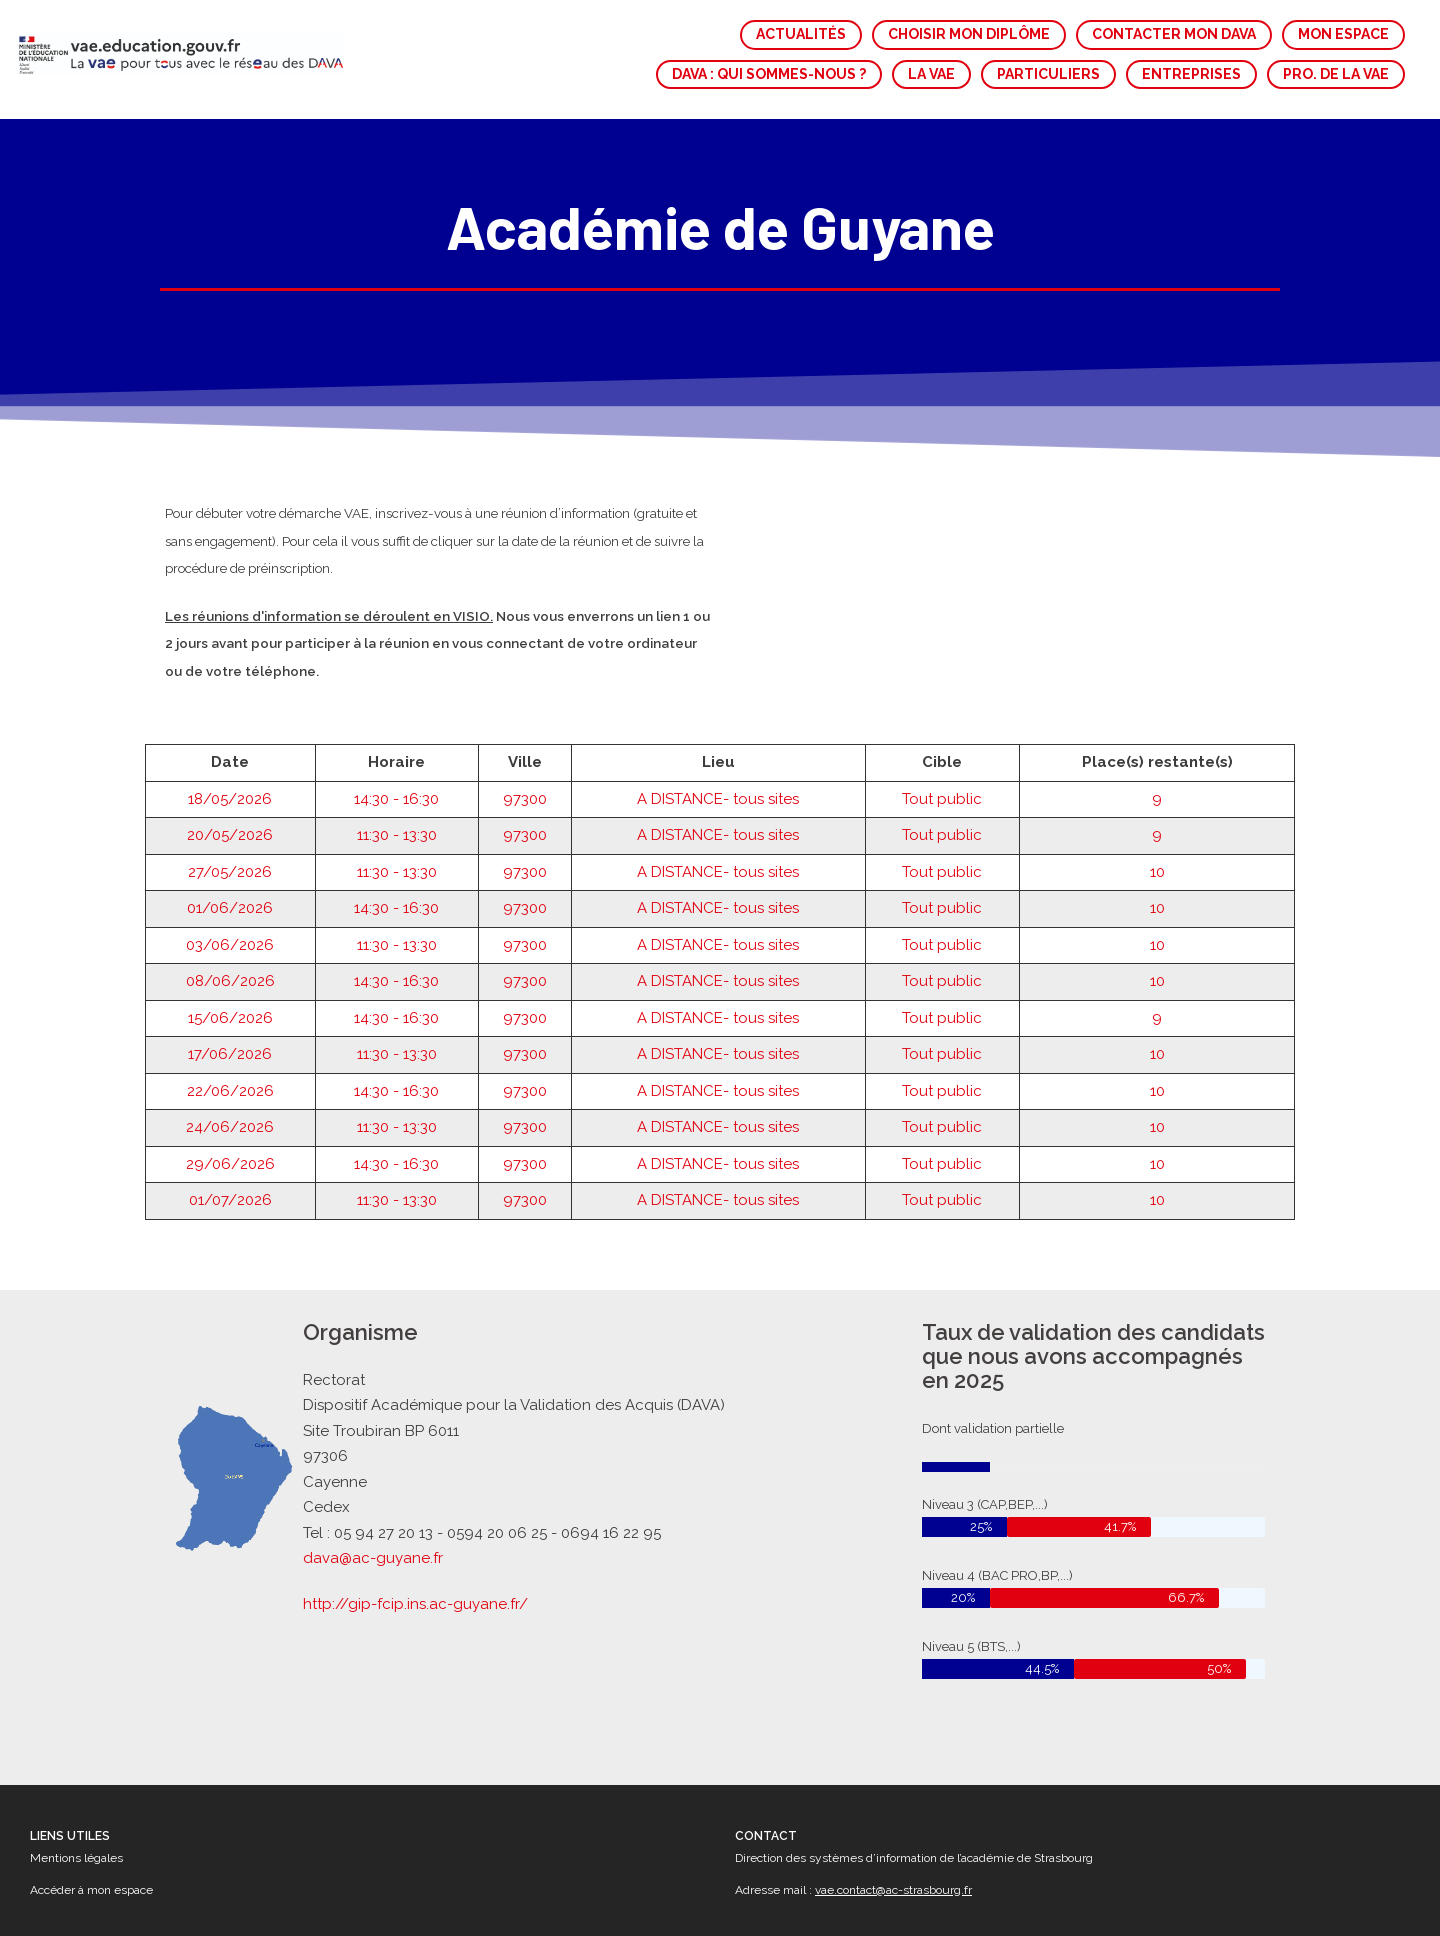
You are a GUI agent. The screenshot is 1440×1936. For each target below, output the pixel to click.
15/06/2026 (230, 961)
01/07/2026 (230, 1144)
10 (1157, 815)
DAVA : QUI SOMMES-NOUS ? (769, 74)
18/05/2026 (230, 742)
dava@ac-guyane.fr (380, 1554)
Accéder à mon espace (91, 1890)
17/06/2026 (230, 998)
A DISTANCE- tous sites (718, 742)
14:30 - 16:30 (396, 742)
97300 (525, 742)
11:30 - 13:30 (397, 779)
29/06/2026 (230, 1107)
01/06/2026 (230, 852)
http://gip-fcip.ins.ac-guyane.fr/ (421, 1597)
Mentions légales (76, 1858)
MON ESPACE (1343, 34)
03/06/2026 (230, 888)
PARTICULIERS (1048, 74)
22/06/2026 (230, 1034)
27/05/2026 (230, 815)
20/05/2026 (230, 779)
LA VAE (931, 74)
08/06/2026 (230, 925)
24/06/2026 (230, 1071)
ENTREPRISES (1191, 74)
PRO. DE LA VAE (1336, 74)
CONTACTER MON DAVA (1174, 34)
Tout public (942, 742)
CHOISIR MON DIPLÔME (969, 34)
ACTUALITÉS (801, 34)
